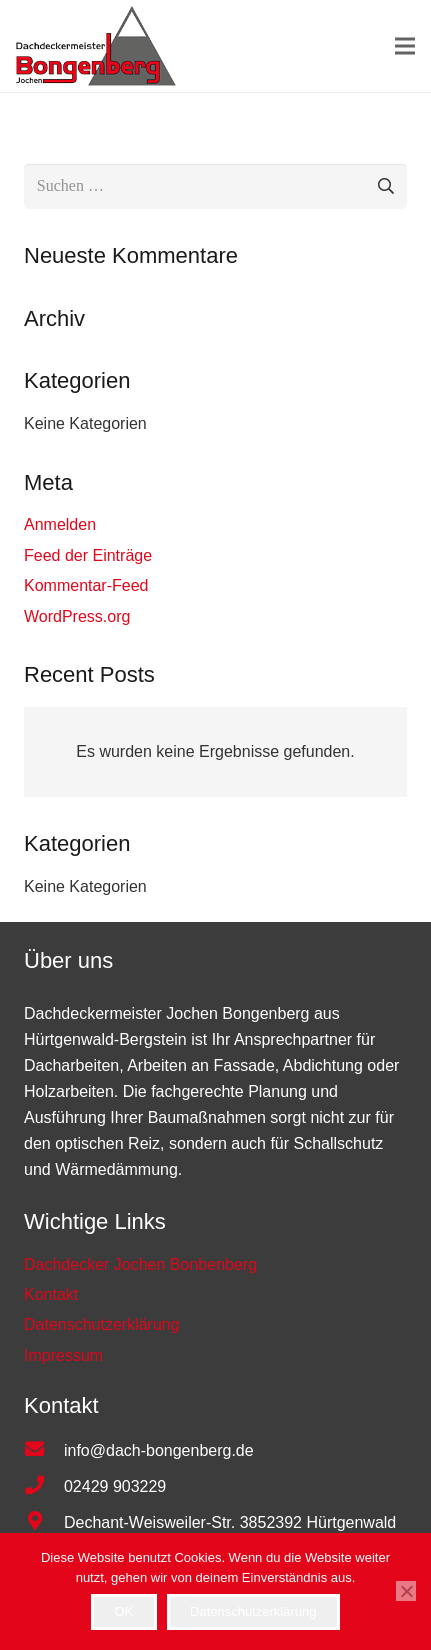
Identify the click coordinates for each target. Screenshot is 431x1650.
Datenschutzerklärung (253, 1611)
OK (123, 1611)
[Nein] (406, 1591)
